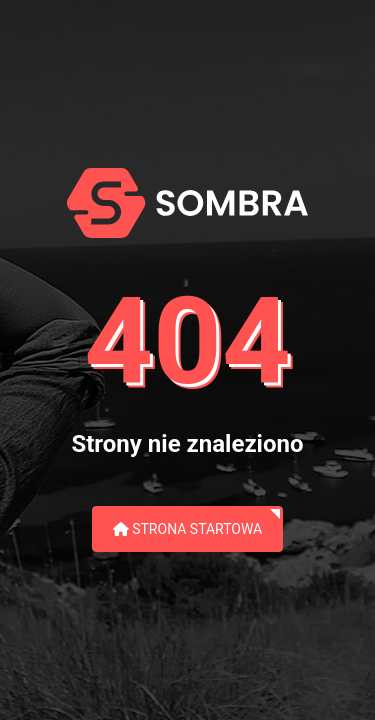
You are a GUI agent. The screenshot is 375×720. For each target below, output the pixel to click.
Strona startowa (188, 529)
